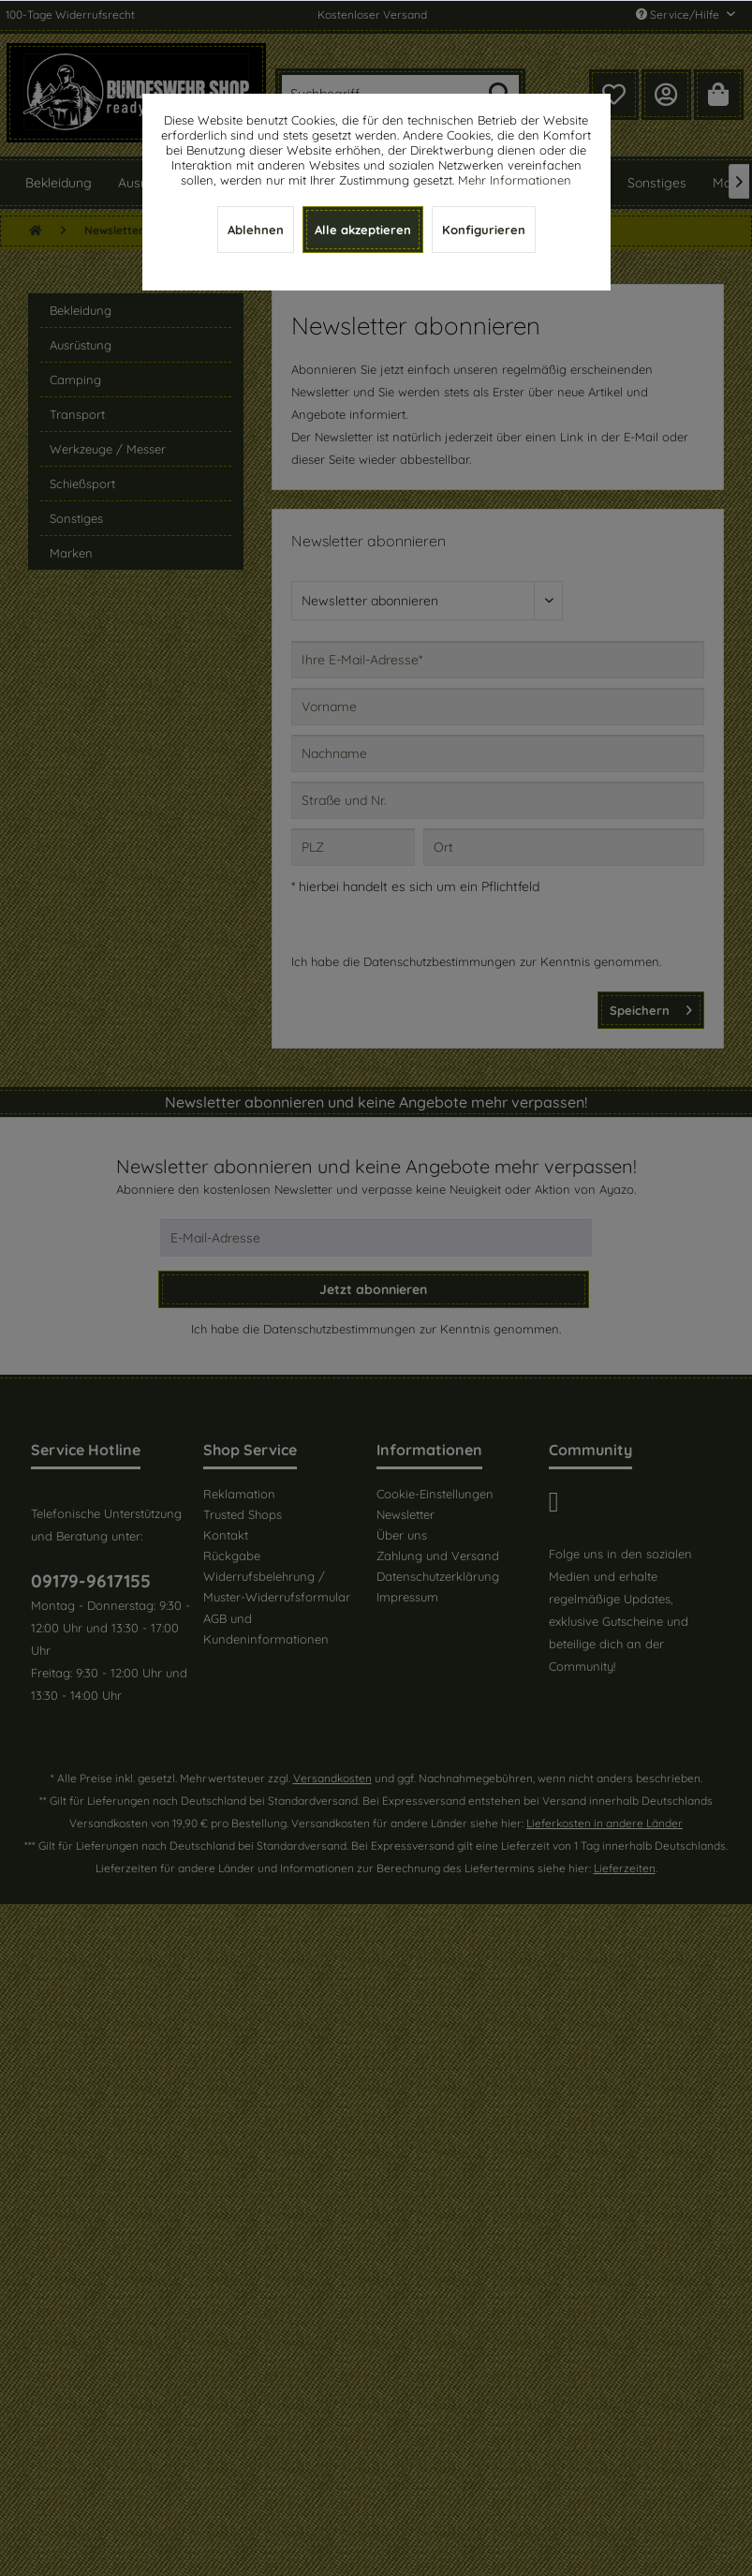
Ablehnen (256, 229)
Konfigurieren (483, 229)
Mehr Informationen (514, 179)
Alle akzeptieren (363, 229)
